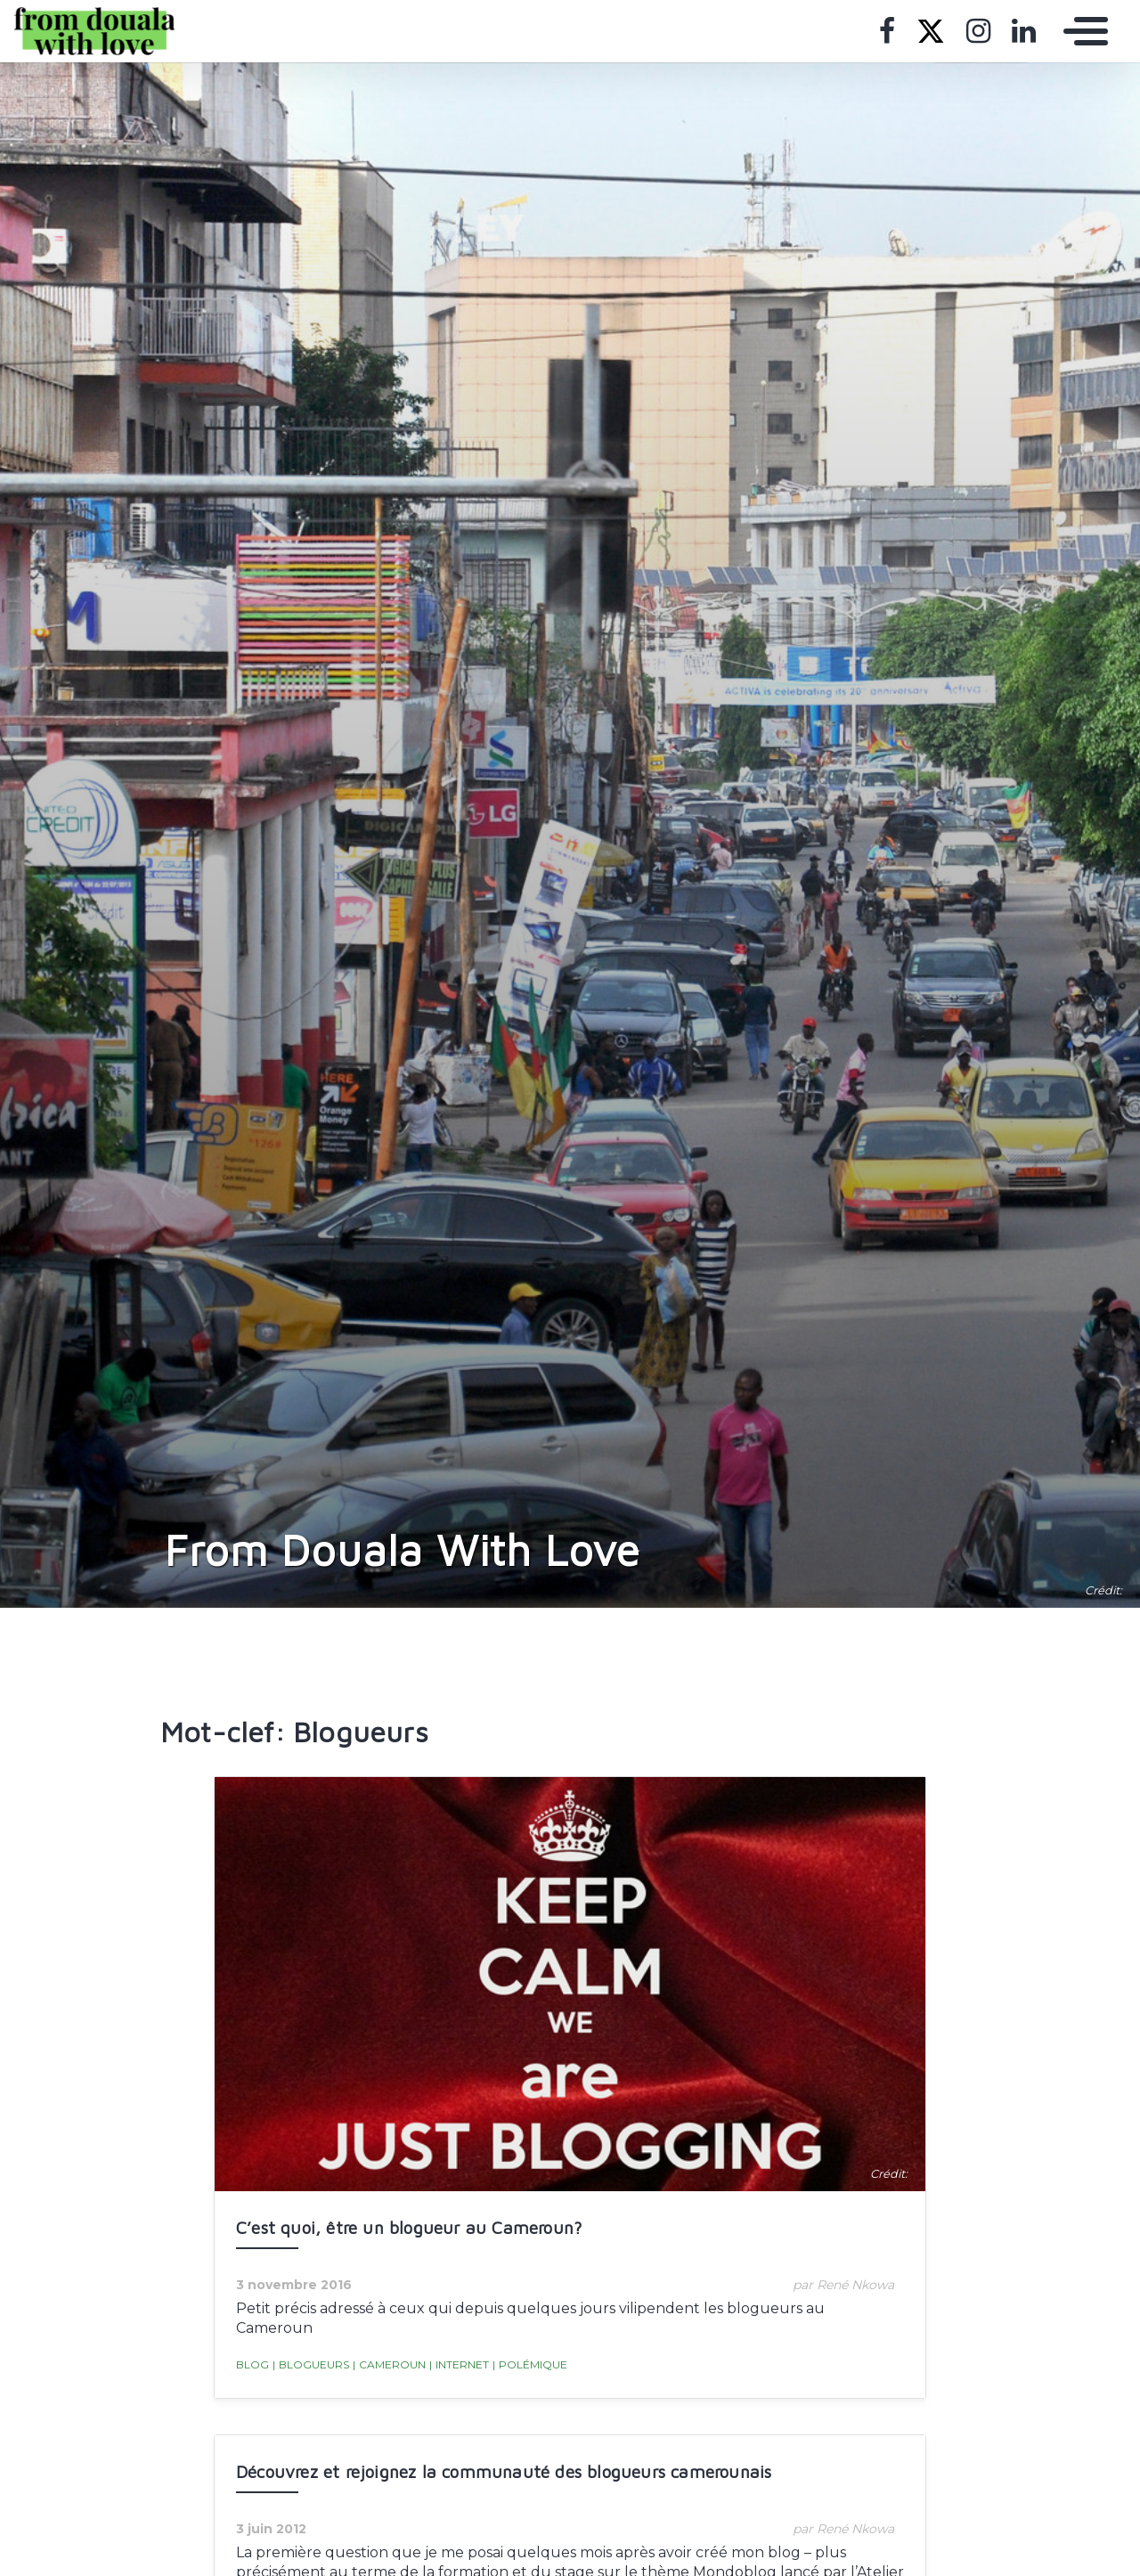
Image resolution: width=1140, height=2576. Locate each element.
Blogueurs (311, 2365)
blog (252, 2364)
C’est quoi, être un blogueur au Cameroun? (409, 2227)
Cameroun (389, 2365)
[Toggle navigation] (1081, 31)
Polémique (530, 2365)
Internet (459, 2365)
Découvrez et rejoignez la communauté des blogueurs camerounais (503, 2471)
